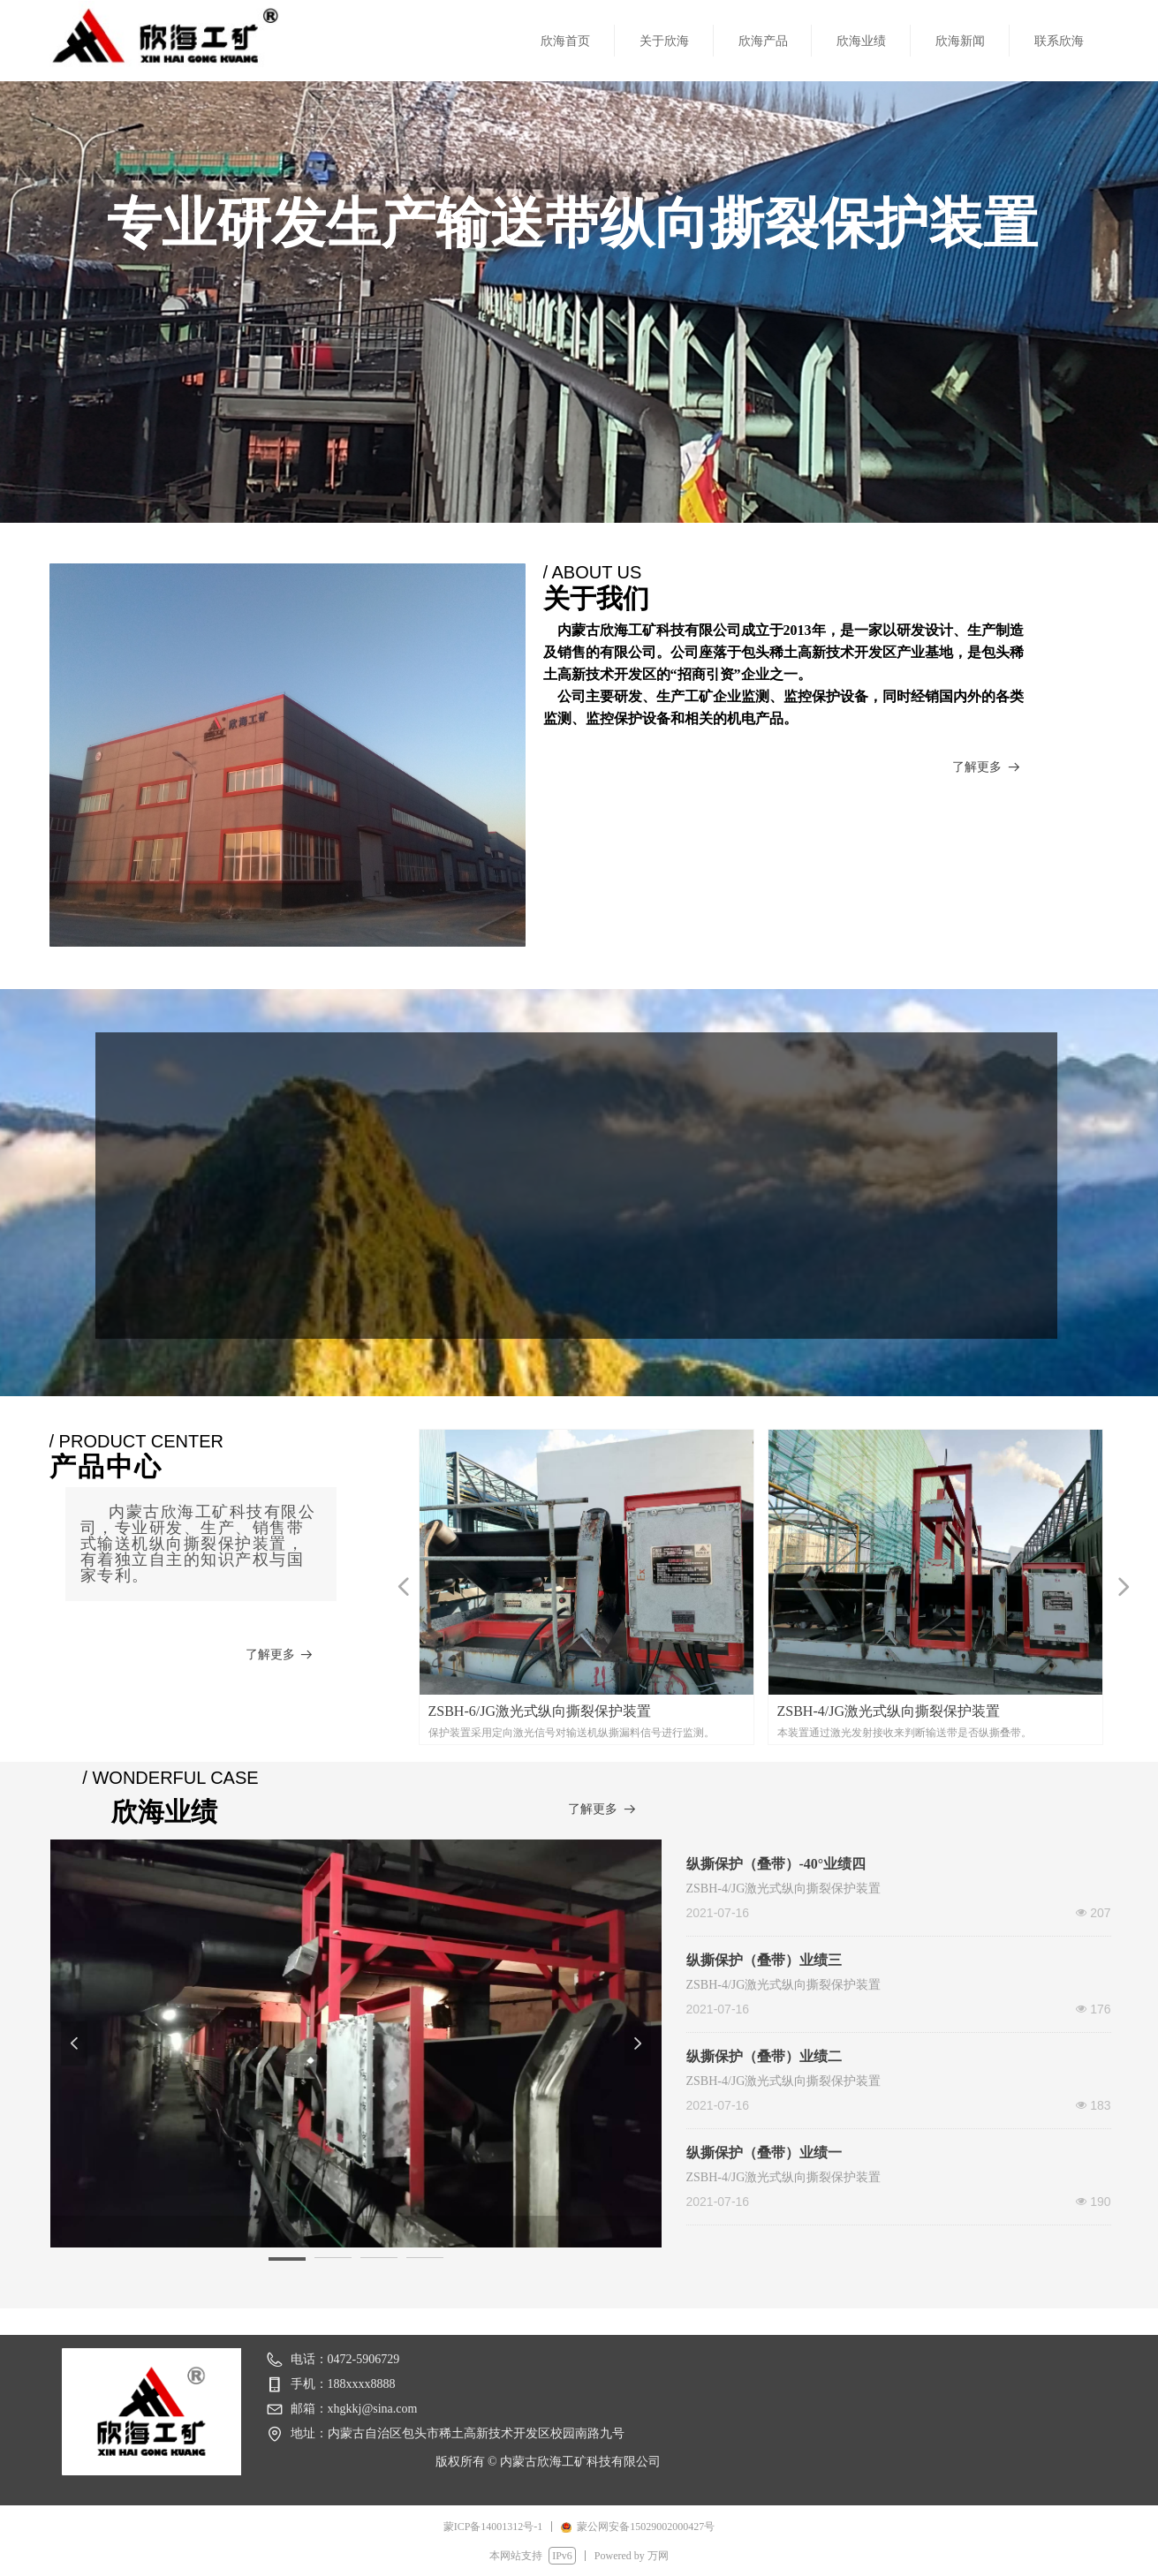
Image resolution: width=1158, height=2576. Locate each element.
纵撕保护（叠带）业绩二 (764, 2056)
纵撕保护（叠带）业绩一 (764, 2152)
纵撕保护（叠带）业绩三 (764, 1960)
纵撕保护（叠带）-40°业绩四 (776, 1863)
